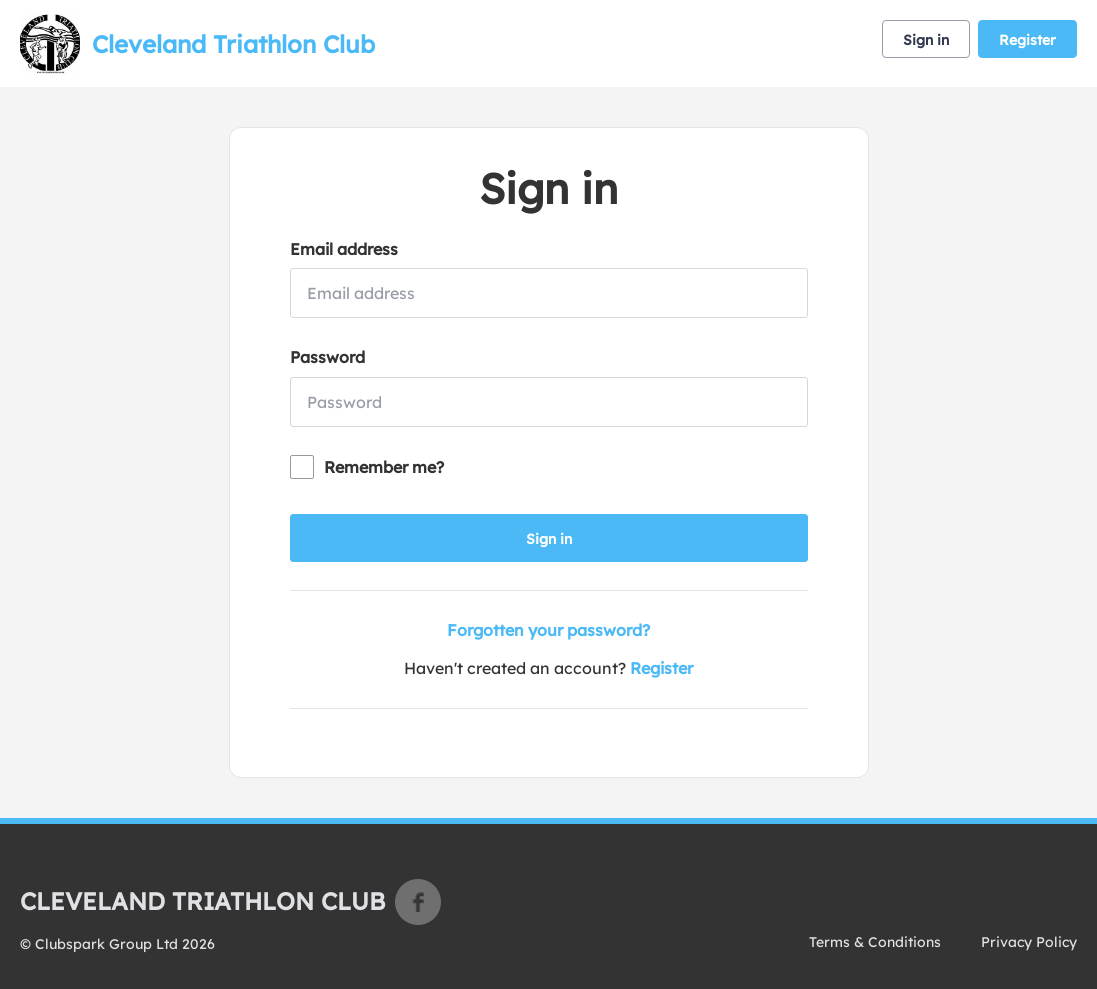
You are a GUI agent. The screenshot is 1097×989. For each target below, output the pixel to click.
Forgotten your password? (548, 630)
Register (1027, 40)
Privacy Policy (1029, 942)
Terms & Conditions (875, 942)
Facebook (418, 902)
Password (327, 357)
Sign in (926, 40)
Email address (344, 249)
